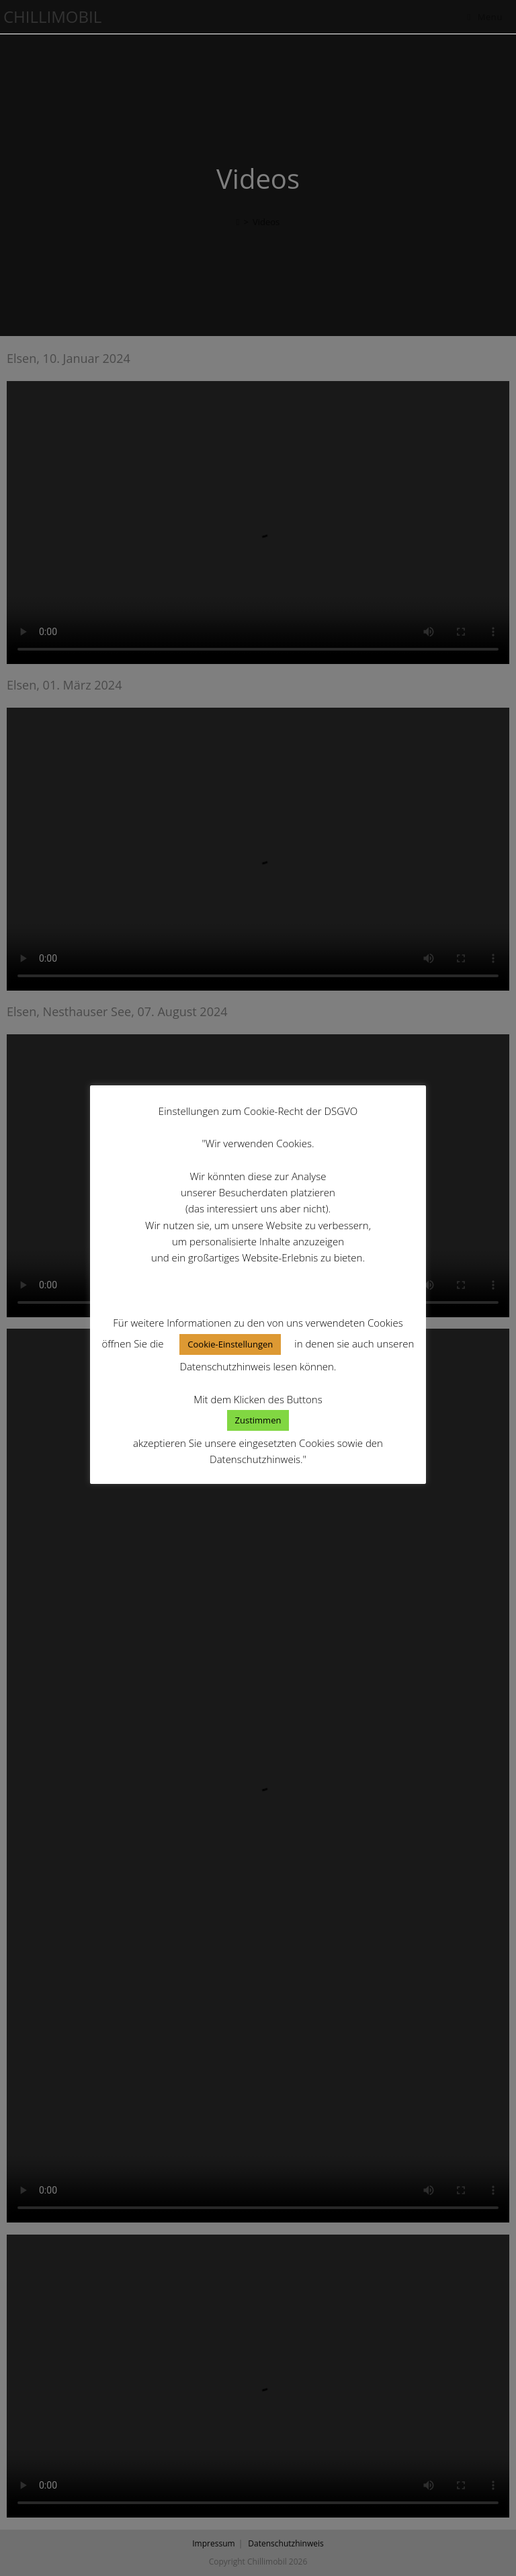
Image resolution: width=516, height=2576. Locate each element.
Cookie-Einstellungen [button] (230, 1344)
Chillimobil (52, 16)
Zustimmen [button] (258, 1420)
